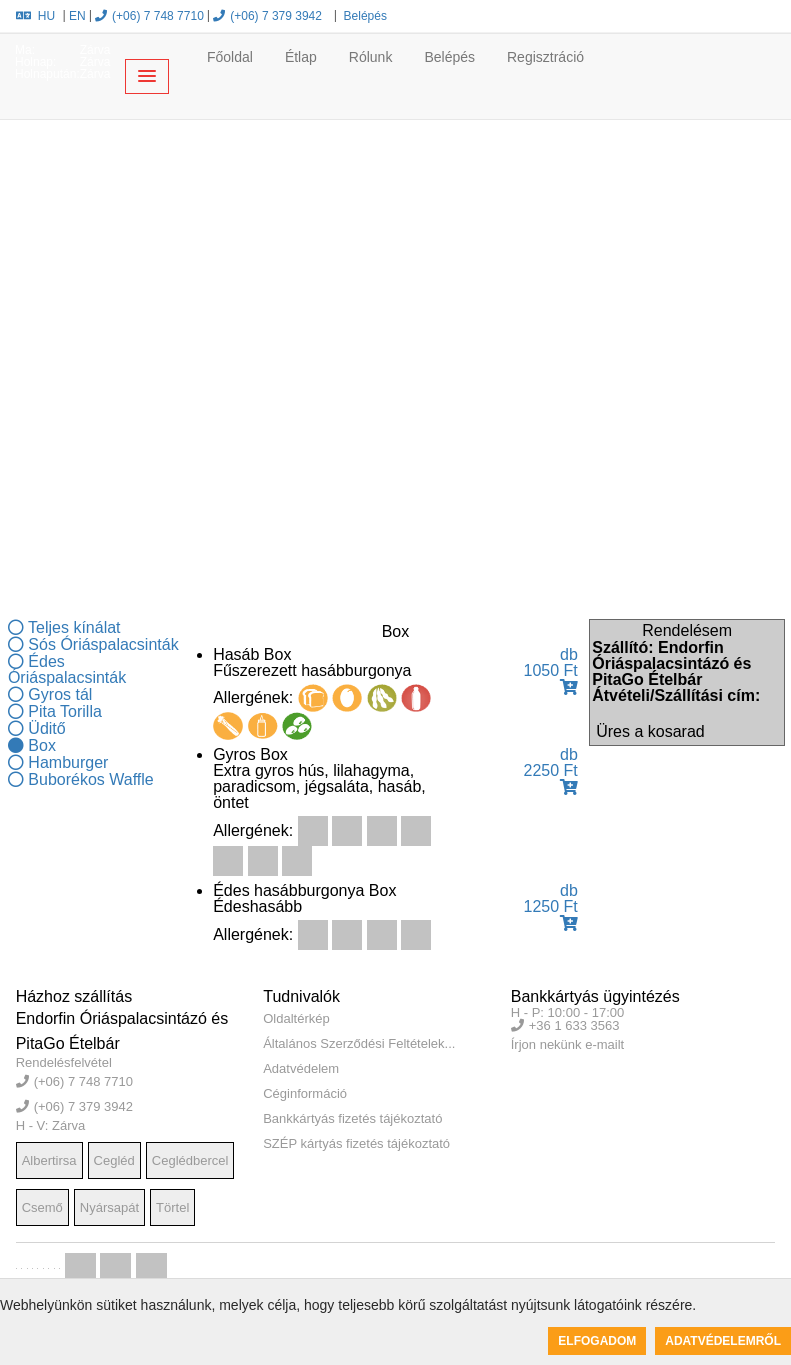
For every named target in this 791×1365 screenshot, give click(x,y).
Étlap (301, 57)
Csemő (42, 1207)
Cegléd (114, 1160)
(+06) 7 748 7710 (149, 16)
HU (35, 16)
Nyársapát (109, 1207)
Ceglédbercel (190, 1160)
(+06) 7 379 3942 (267, 16)
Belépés (363, 16)
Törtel (172, 1207)
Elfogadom (597, 1341)
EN (77, 16)
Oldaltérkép (296, 1018)
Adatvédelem (301, 1068)
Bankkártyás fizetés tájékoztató (352, 1118)
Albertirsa (49, 1160)
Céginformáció (305, 1093)
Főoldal (230, 57)
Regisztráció (545, 57)
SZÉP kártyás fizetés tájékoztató (356, 1143)
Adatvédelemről (723, 1341)
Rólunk (371, 57)
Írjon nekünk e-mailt (567, 1044)
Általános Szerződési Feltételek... (359, 1043)
